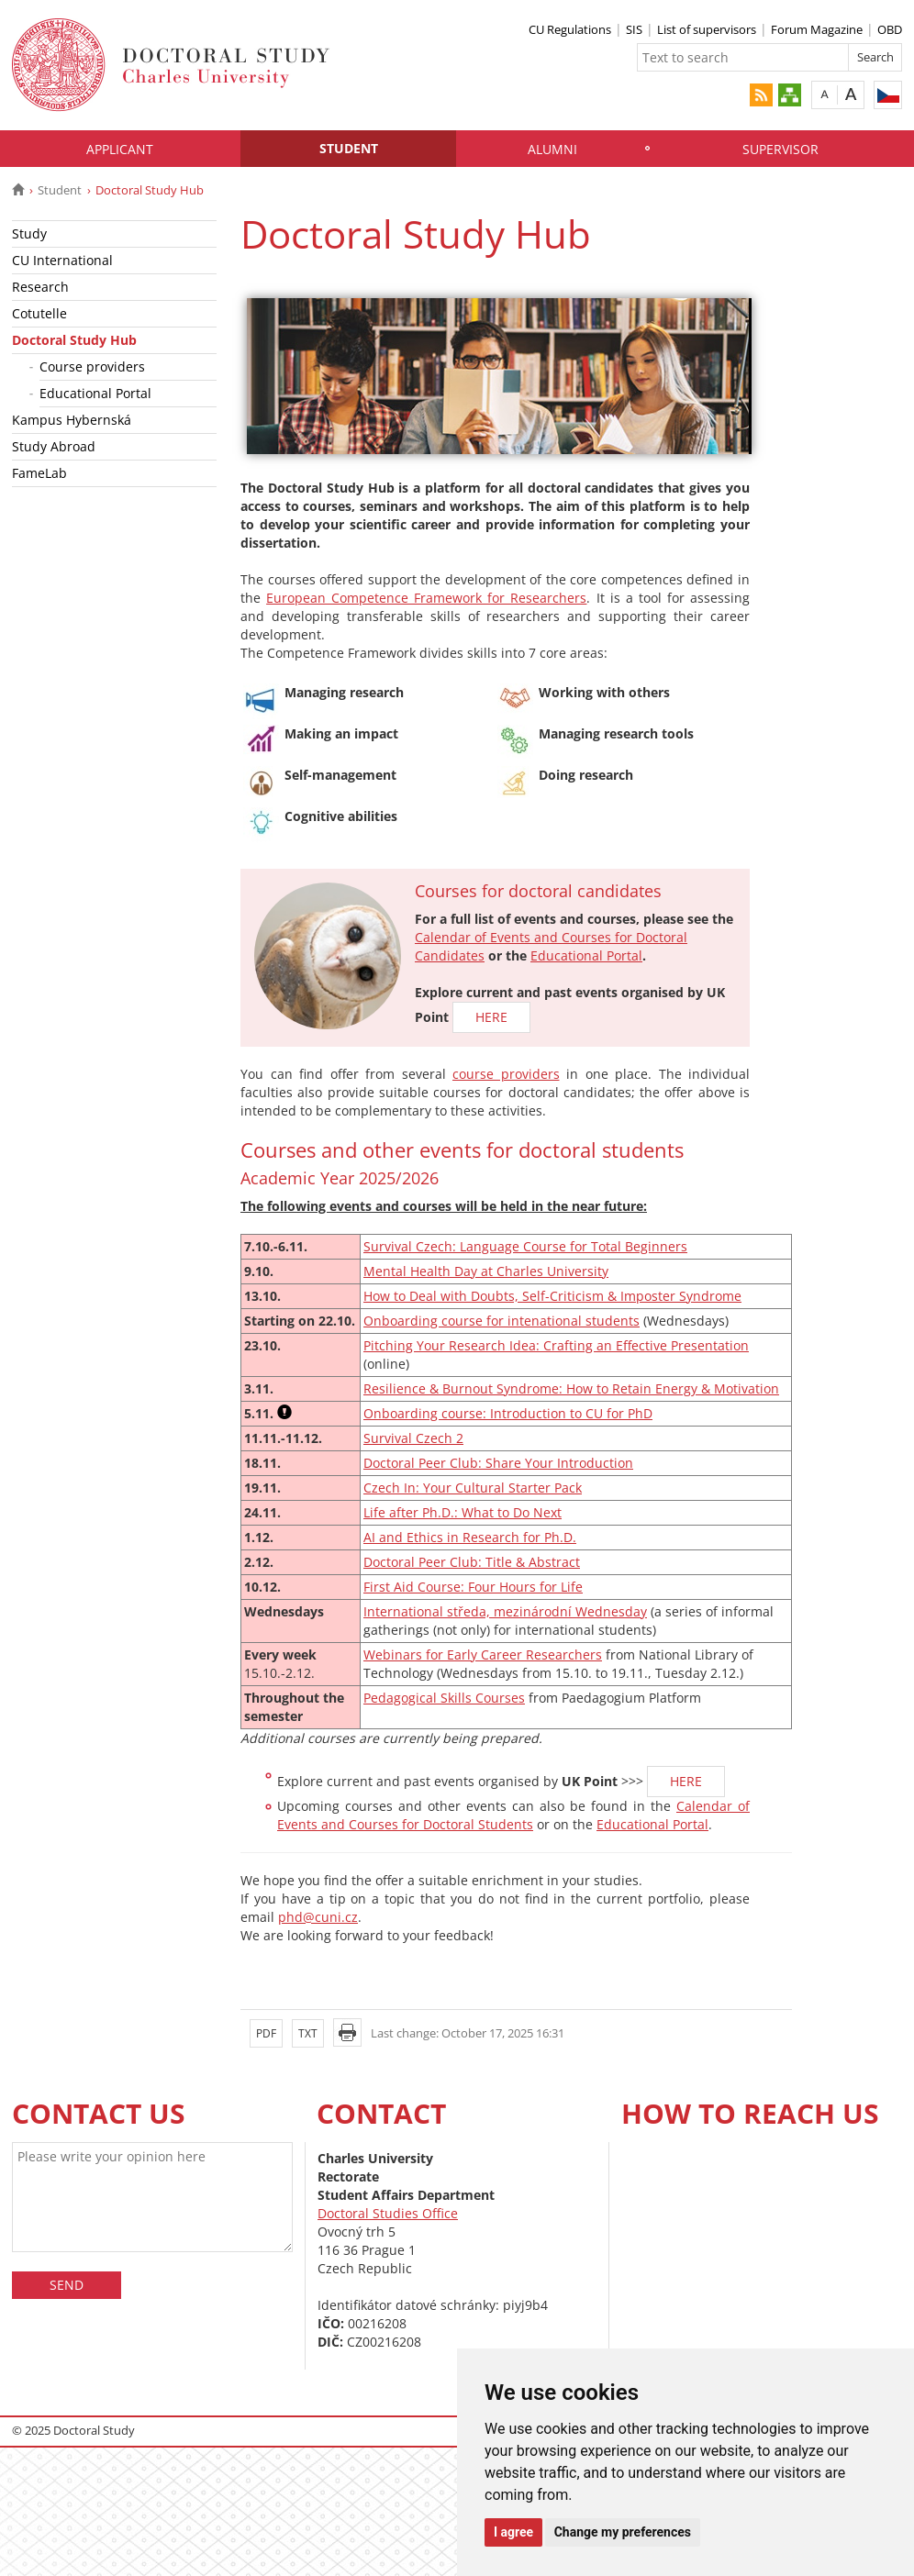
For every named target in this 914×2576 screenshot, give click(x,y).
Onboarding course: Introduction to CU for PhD (507, 1413)
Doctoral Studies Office (388, 2213)
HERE (491, 1017)
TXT (308, 2033)
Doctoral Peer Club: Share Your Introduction (498, 1462)
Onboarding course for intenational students (501, 1320)
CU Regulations (570, 29)
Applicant (119, 149)
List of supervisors (706, 29)
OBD (889, 29)
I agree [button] (513, 2532)
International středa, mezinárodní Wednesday (505, 1611)
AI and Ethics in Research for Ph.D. (469, 1537)
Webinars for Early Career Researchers (482, 1654)
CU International (62, 260)
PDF (266, 2033)
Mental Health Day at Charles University (485, 1271)
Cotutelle (39, 313)
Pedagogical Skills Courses (444, 1697)
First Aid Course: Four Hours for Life (473, 1586)
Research (40, 286)
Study (29, 233)
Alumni (552, 149)
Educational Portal (95, 393)
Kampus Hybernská (71, 419)
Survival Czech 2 (413, 1438)
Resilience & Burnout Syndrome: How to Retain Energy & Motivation (571, 1388)
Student (348, 148)
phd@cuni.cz (318, 1917)
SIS (634, 29)
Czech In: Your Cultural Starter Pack (472, 1487)
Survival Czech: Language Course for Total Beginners (525, 1246)
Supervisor (780, 149)
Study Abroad (53, 446)
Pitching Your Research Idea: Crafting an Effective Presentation (556, 1345)
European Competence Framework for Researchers (426, 597)
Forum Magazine (817, 29)
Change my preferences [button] (622, 2532)
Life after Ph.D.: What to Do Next (462, 1512)
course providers (506, 1074)
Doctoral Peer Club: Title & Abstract (471, 1562)
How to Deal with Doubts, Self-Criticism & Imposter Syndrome (552, 1296)
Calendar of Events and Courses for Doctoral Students (513, 1815)
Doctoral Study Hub (74, 340)
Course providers (92, 366)
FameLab (39, 473)
